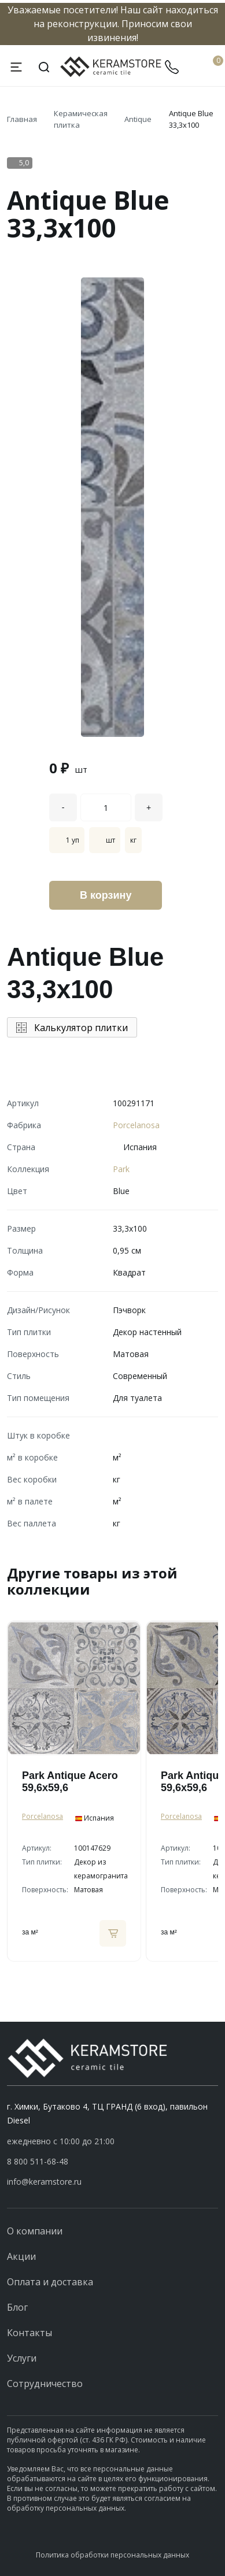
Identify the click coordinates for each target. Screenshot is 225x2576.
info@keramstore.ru (44, 2181)
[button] (112, 2162)
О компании (34, 2231)
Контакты (29, 2332)
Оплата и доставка (50, 2281)
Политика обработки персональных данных (112, 2555)
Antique (138, 119)
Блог (17, 2307)
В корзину (105, 895)
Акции (21, 2256)
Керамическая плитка (81, 119)
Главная (22, 119)
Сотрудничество (45, 2383)
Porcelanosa (136, 1125)
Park (121, 1168)
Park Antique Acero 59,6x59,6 (70, 1781)
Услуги (21, 2358)
